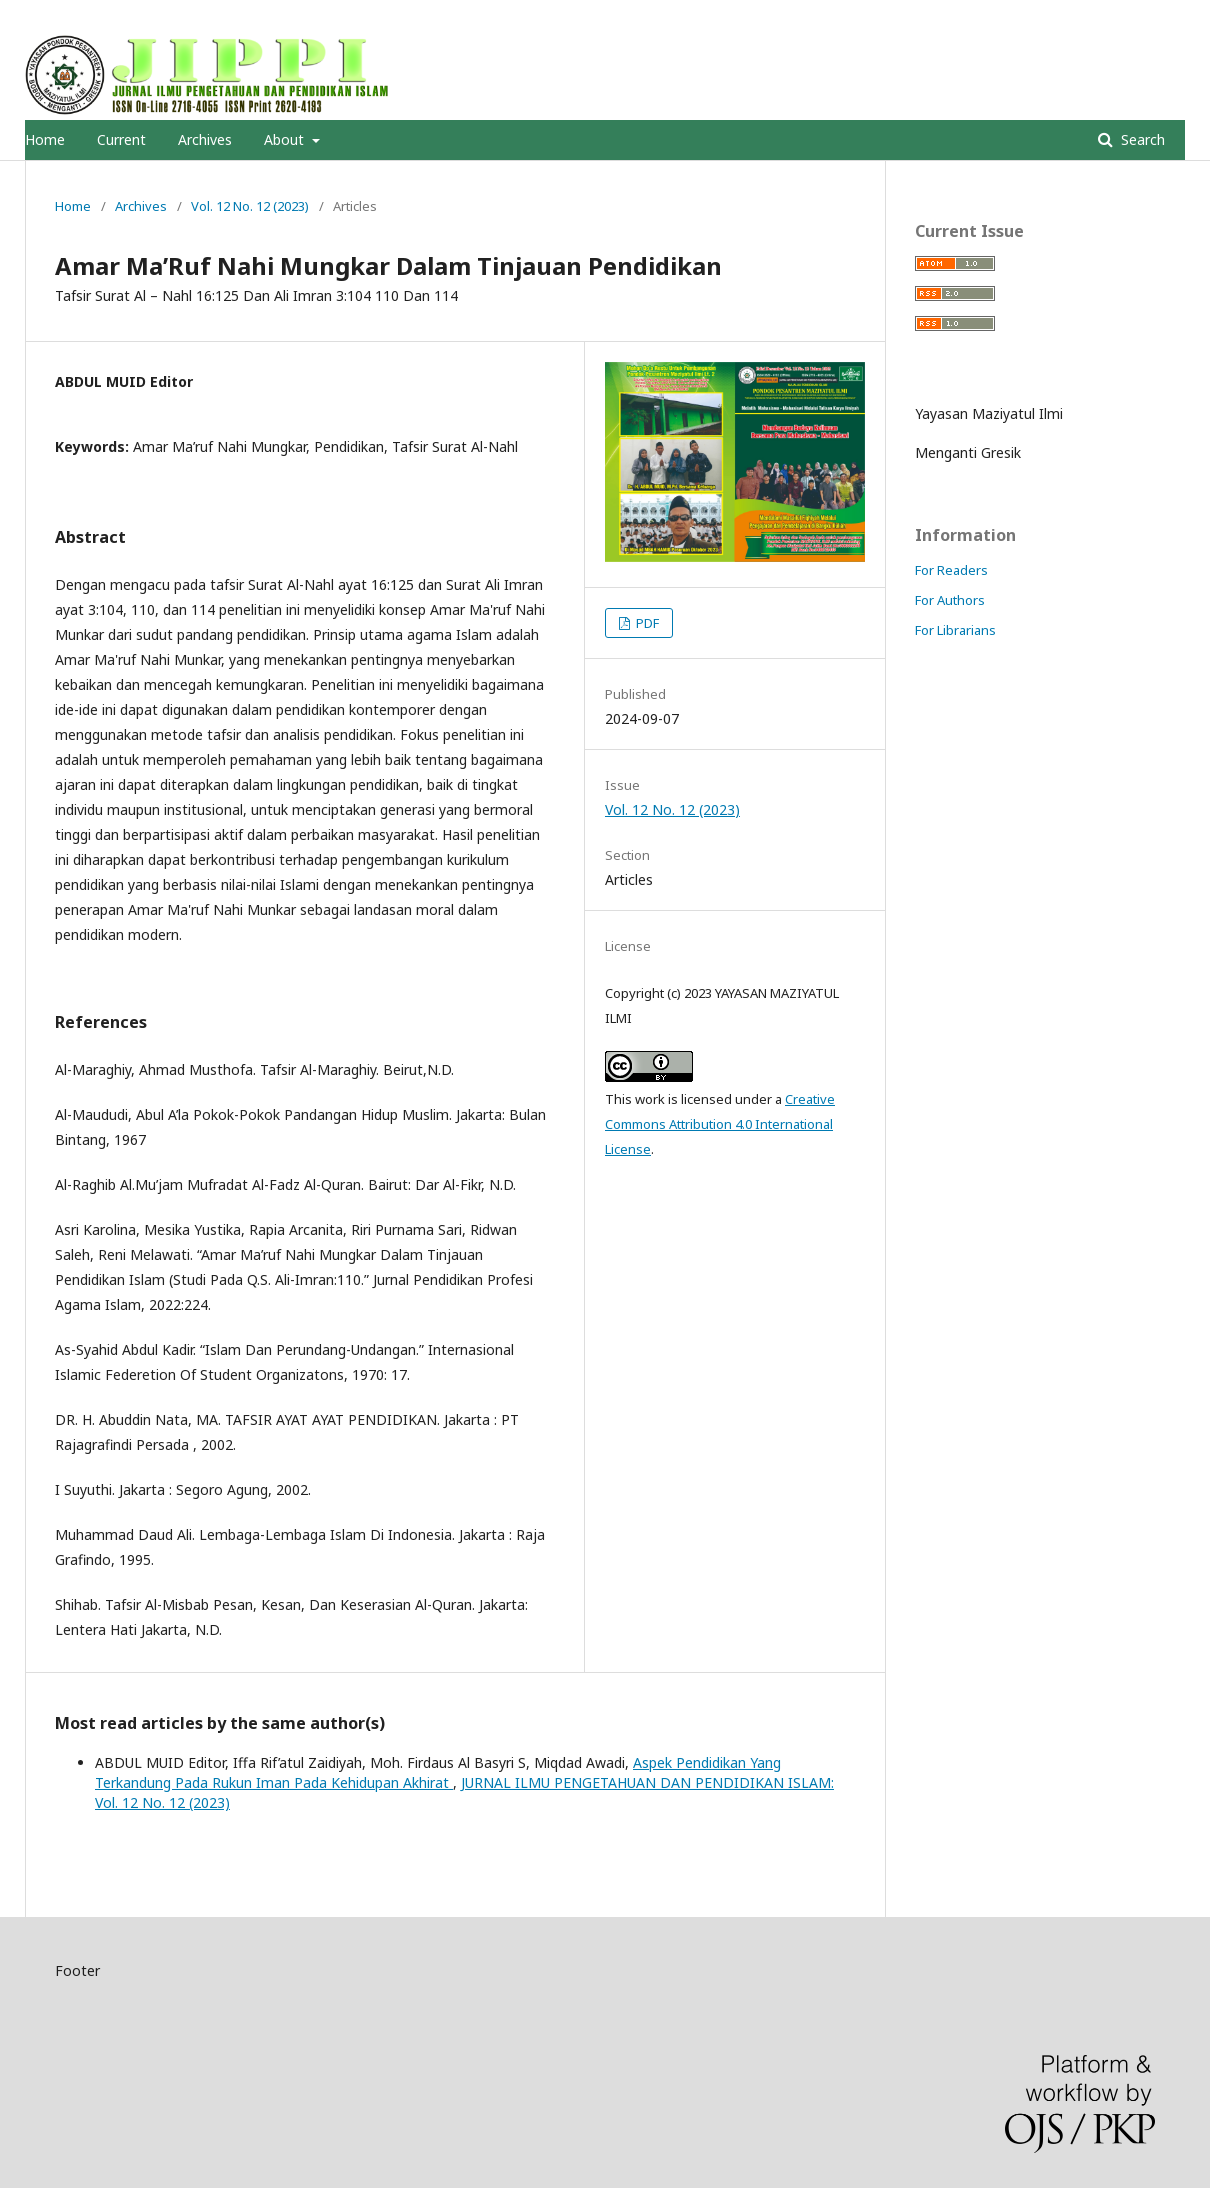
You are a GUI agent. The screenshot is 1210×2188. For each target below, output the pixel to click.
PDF (646, 623)
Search (1141, 139)
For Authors (950, 600)
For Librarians (955, 630)
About (286, 139)
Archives (205, 139)
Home (45, 139)
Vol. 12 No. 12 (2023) (250, 206)
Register (1103, 15)
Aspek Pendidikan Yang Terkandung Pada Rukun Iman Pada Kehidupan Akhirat (438, 1772)
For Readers (951, 570)
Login (1168, 15)
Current (121, 139)
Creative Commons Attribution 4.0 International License (720, 1124)
